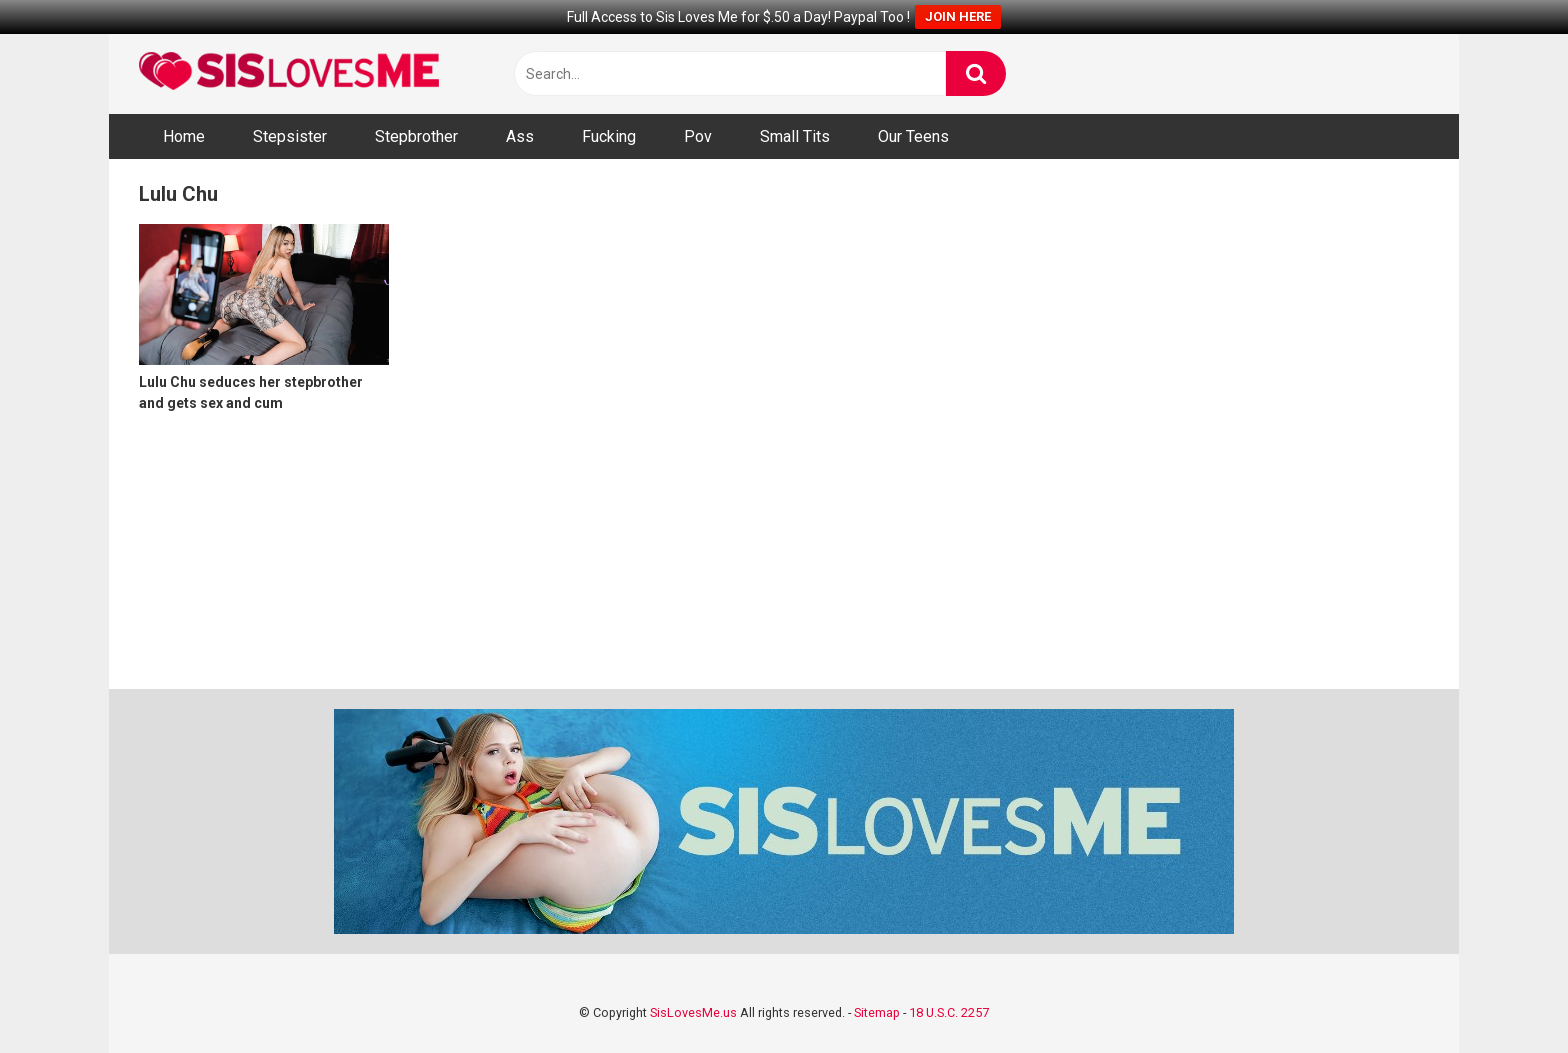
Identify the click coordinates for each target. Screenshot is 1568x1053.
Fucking (609, 136)
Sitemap (877, 1012)
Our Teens (913, 136)
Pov (698, 136)
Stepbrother (416, 136)
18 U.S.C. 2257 (949, 1012)
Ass (520, 136)
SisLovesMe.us (693, 1012)
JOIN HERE (958, 16)
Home (184, 136)
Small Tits (795, 136)
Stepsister (290, 136)
